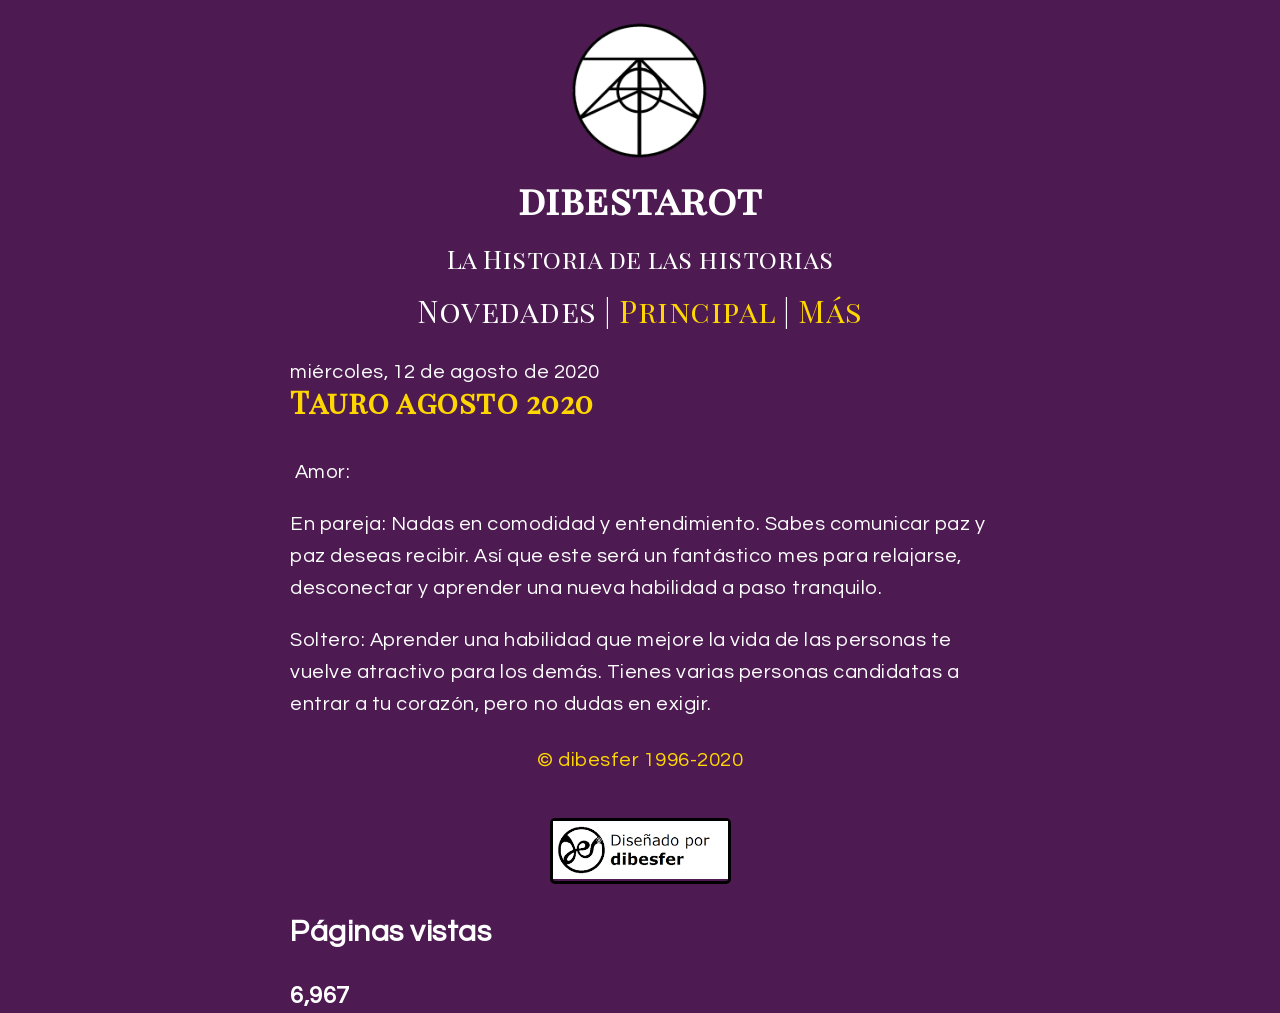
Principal (697, 311)
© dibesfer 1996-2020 (640, 760)
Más (830, 311)
